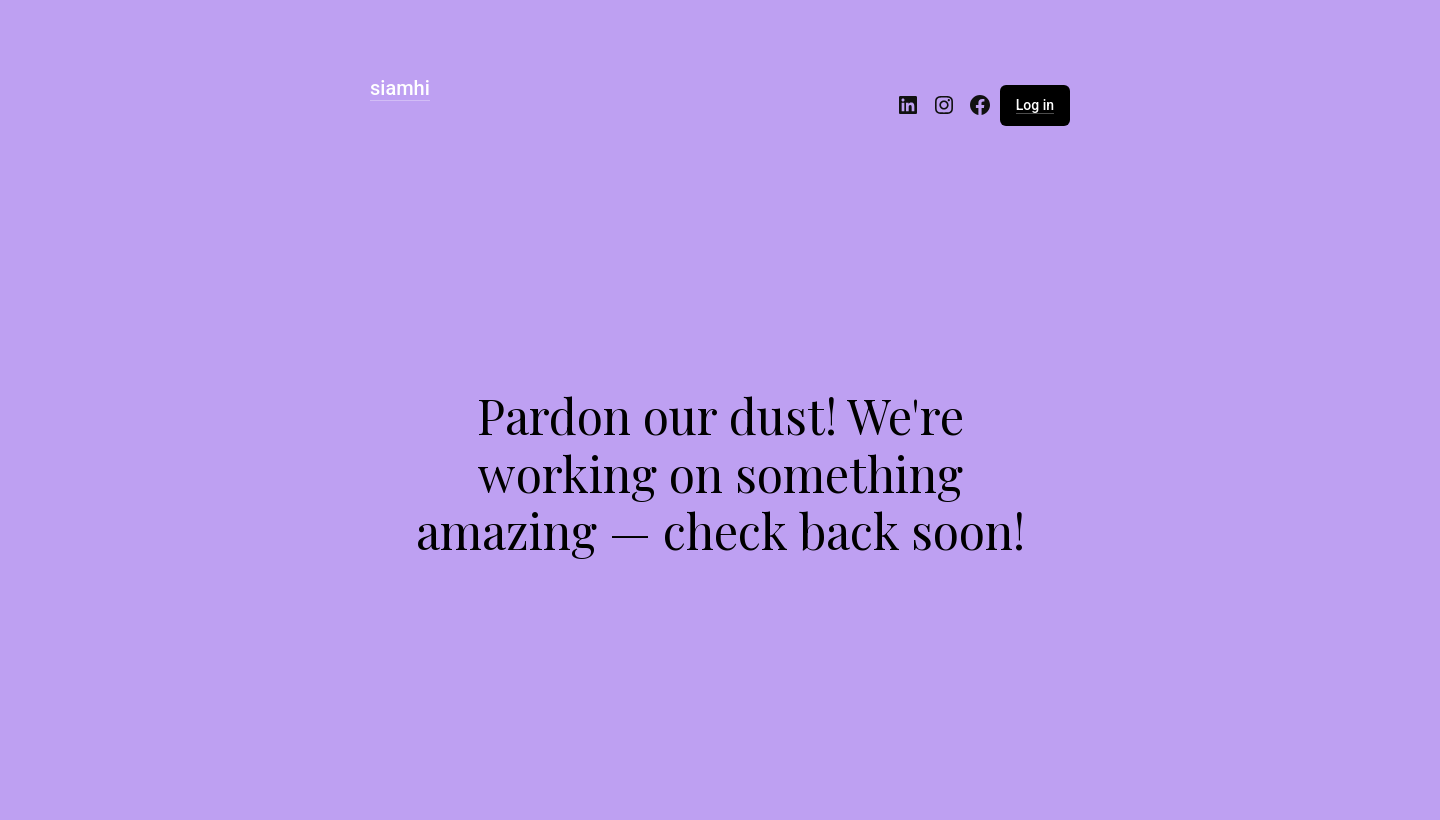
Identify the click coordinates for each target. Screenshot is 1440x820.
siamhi (400, 88)
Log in (1035, 105)
